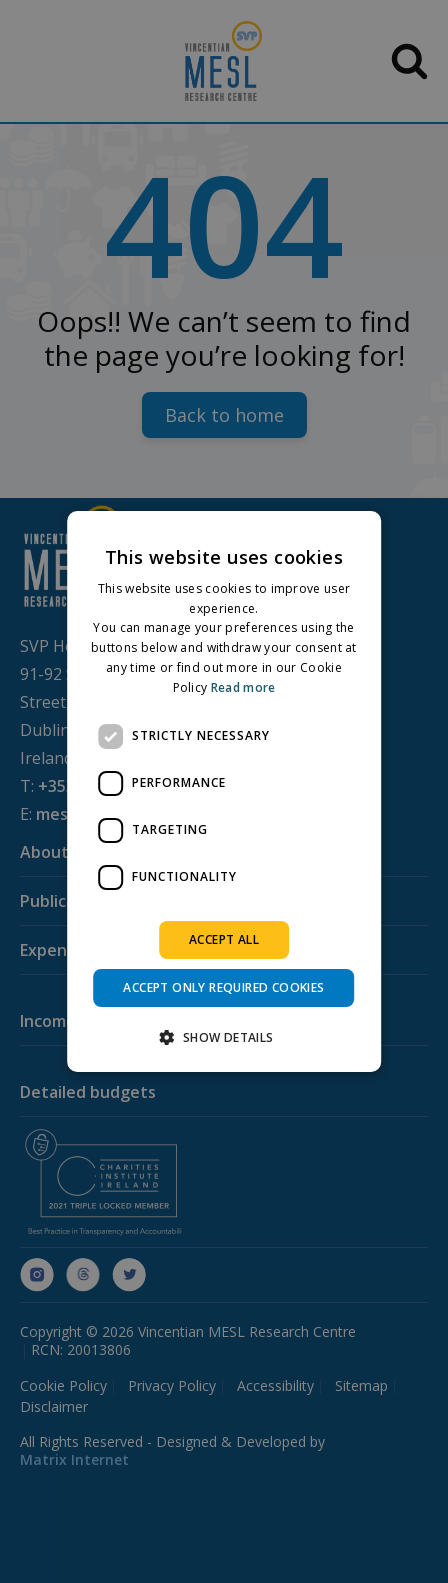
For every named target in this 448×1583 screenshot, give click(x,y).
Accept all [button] (224, 939)
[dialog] (224, 792)
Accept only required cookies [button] (223, 987)
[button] (223, 1037)
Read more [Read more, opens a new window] (243, 687)
